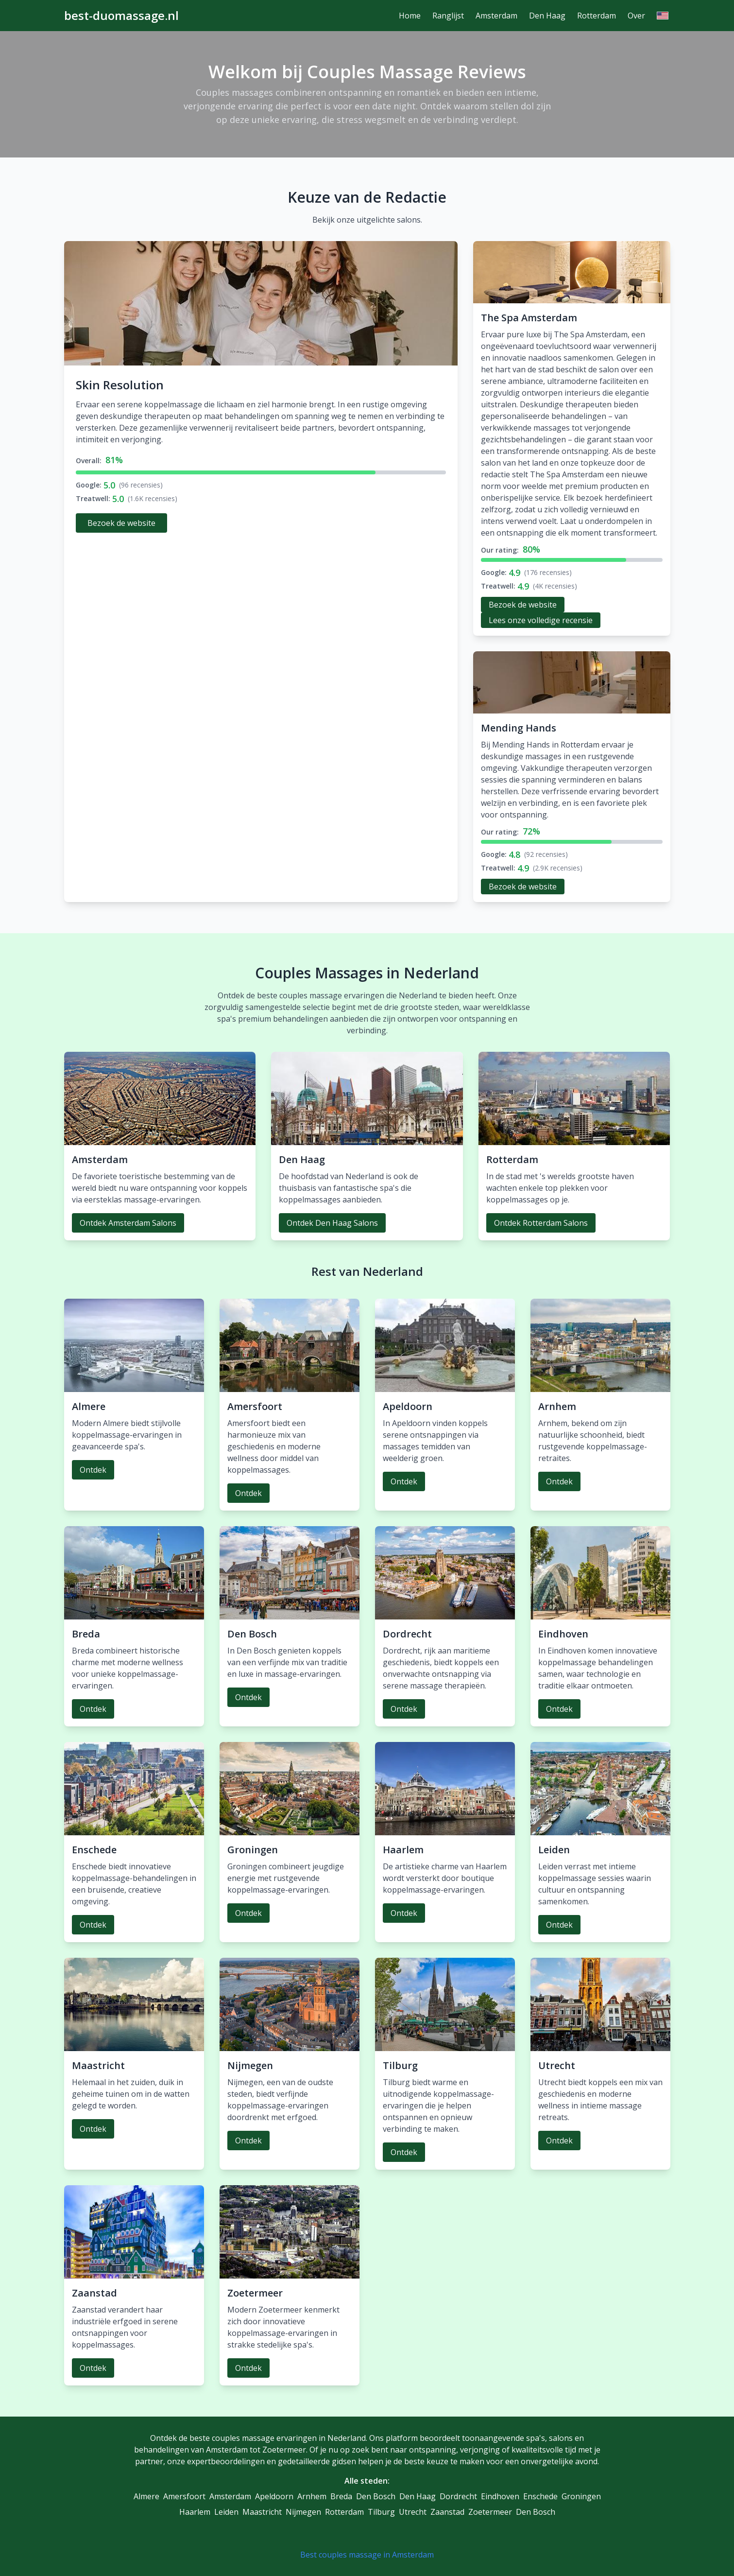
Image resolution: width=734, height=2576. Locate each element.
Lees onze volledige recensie (541, 620)
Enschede (540, 2496)
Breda (341, 2496)
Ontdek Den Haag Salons (332, 1223)
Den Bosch (375, 2496)
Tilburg (381, 2511)
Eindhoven (500, 2496)
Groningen (581, 2496)
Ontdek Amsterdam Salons (128, 1223)
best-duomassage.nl (121, 15)
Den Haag (547, 15)
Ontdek (93, 1469)
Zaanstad (447, 2511)
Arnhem (311, 2496)
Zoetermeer (490, 2511)
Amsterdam (496, 15)
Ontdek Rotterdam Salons (541, 1223)
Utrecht (413, 2511)
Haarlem (194, 2511)
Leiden (226, 2511)
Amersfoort (184, 2496)
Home (410, 15)
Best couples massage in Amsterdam (367, 2554)
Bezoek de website (121, 523)
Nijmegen (303, 2511)
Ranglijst (448, 15)
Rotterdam (596, 15)
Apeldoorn (274, 2496)
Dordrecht (458, 2496)
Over (636, 15)
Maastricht (262, 2511)
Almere (146, 2496)
